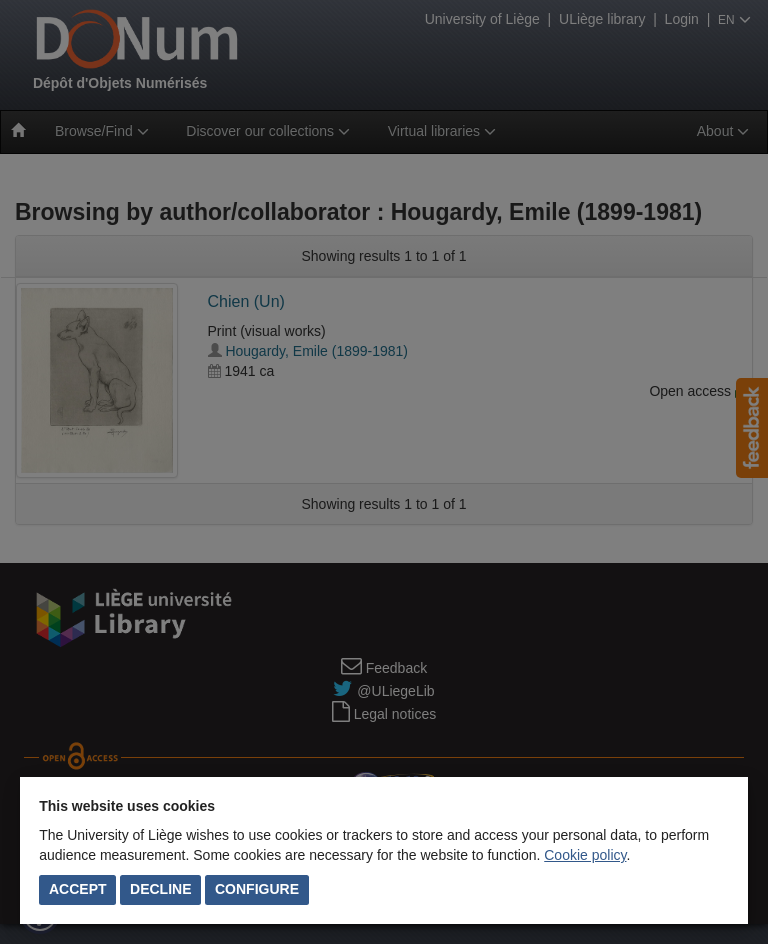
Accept (78, 889)
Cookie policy (585, 855)
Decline (160, 889)
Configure (257, 889)
